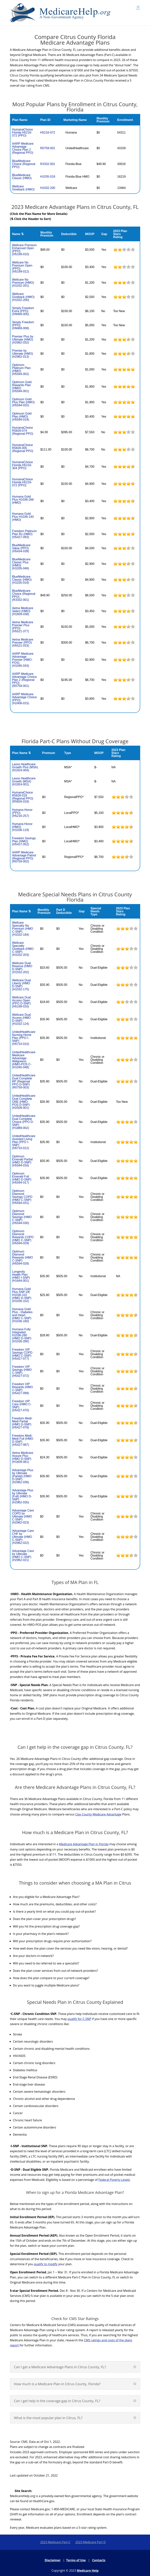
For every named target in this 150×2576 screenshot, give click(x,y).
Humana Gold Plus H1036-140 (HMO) (23, 516)
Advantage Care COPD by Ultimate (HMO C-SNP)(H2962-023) (23, 1516)
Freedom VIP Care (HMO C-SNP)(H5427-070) (22, 1406)
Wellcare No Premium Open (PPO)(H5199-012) (22, 267)
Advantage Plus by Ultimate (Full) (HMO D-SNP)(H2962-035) (22, 1496)
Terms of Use (76, 2560)
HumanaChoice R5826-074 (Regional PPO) (22, 430)
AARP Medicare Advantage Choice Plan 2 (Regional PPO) (23, 148)
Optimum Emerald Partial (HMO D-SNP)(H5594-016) (22, 1161)
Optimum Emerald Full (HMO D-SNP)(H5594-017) (21, 1178)
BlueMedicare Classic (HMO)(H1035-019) (22, 579)
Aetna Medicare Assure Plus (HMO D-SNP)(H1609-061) (22, 1457)
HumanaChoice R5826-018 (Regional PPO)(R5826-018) (22, 797)
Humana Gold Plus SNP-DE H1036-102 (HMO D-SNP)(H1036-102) (21, 1295)
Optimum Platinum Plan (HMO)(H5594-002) (21, 369)
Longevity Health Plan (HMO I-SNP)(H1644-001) (21, 1276)
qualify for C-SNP (79, 2019)
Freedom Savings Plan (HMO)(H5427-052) (24, 841)
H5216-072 (47, 132)
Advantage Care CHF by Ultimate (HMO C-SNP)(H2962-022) (23, 1536)
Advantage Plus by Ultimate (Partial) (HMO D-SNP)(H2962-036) (22, 1476)
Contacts (98, 2560)
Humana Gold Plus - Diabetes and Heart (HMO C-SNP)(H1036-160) (22, 1315)
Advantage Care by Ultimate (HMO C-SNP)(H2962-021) (23, 1555)
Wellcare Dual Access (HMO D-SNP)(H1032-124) (21, 1019)
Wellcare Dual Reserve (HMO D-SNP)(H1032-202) (22, 968)
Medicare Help (87, 2570)
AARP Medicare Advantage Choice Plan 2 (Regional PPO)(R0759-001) (24, 679)
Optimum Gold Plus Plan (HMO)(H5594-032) (23, 402)
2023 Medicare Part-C (55, 2542)
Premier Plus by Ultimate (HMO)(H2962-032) (22, 339)
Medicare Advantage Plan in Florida (83, 1844)
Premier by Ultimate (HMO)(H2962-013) (22, 353)
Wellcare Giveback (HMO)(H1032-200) (23, 297)
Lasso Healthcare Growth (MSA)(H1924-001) (24, 781)
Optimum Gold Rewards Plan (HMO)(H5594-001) (22, 386)
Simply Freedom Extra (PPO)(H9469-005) (23, 311)
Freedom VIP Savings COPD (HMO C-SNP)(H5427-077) (22, 1354)
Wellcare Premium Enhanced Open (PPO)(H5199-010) (24, 250)
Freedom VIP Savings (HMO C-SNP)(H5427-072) (22, 1371)
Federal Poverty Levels (114, 2180)
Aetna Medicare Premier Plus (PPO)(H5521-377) (22, 627)
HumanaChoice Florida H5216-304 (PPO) (22, 465)
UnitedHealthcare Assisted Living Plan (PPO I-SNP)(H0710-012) (23, 1142)
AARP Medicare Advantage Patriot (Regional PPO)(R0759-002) (24, 857)
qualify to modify (46, 2264)
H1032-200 (47, 187)
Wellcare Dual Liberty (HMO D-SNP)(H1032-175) (21, 985)
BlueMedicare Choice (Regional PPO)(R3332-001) (23, 595)
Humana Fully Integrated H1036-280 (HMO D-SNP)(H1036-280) (21, 1335)
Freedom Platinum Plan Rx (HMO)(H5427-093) (24, 534)
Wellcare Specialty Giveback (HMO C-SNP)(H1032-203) (23, 948)
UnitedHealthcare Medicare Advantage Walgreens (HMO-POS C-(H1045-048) (23, 1060)
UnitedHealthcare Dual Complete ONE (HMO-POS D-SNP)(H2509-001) (23, 1101)
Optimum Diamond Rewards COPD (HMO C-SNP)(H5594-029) (23, 1237)
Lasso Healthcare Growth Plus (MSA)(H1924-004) (25, 767)
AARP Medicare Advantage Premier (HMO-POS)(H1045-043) (23, 659)
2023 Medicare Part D (90, 2542)
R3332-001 (47, 164)
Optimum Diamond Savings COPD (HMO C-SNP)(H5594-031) (22, 1196)
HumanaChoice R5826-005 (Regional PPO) (22, 448)
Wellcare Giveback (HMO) (23, 188)
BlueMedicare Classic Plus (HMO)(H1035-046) (21, 564)
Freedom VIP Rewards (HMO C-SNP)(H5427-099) (22, 1388)
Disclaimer (53, 2560)
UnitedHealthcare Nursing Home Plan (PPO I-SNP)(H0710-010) (23, 1038)
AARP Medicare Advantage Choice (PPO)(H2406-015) (24, 699)
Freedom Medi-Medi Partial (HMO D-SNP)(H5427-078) (22, 1423)
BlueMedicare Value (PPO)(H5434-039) (21, 548)
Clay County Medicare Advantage (98, 1814)
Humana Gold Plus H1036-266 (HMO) (23, 499)
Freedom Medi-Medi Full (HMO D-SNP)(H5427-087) (22, 1440)
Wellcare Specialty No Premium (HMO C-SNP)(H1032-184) (22, 928)
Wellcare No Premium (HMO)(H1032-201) (23, 282)
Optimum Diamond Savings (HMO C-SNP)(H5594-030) (22, 1217)
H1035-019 (47, 176)
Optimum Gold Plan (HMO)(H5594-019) (22, 416)
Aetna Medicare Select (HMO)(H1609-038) (22, 611)
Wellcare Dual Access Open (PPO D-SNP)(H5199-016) (21, 1002)
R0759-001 (47, 148)
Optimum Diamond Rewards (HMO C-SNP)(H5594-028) (22, 1257)
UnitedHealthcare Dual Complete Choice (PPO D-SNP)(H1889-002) (23, 1122)
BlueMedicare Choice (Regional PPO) (23, 164)
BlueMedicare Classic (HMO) (22, 176)
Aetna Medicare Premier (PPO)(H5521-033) (22, 642)
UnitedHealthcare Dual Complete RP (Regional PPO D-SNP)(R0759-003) (23, 1081)
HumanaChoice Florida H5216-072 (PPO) (22, 132)
